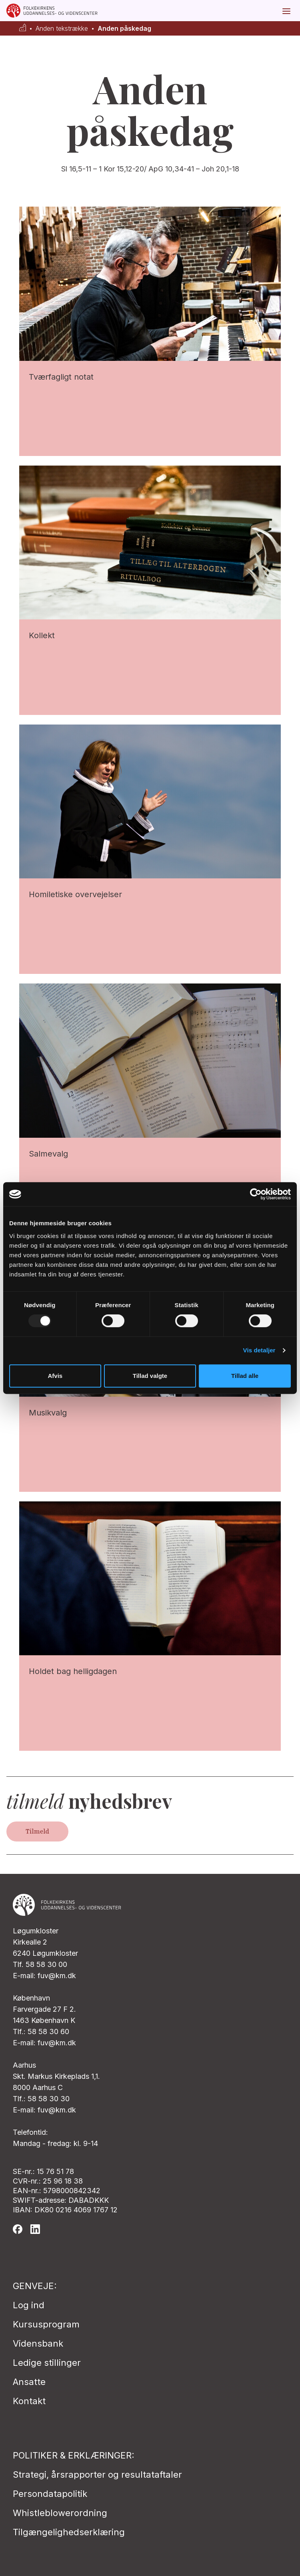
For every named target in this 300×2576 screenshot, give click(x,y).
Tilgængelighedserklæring (69, 2532)
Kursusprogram (46, 2324)
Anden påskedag (124, 28)
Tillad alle (244, 1375)
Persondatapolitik (50, 2493)
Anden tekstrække (62, 28)
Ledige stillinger (47, 2362)
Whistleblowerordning (60, 2513)
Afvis (55, 1375)
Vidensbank (38, 2343)
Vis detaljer (259, 1350)
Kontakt (29, 2401)
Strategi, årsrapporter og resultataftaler (97, 2474)
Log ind (28, 2305)
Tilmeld (37, 1831)
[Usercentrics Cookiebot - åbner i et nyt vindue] (256, 1194)
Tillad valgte (150, 1375)
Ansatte (29, 2382)
